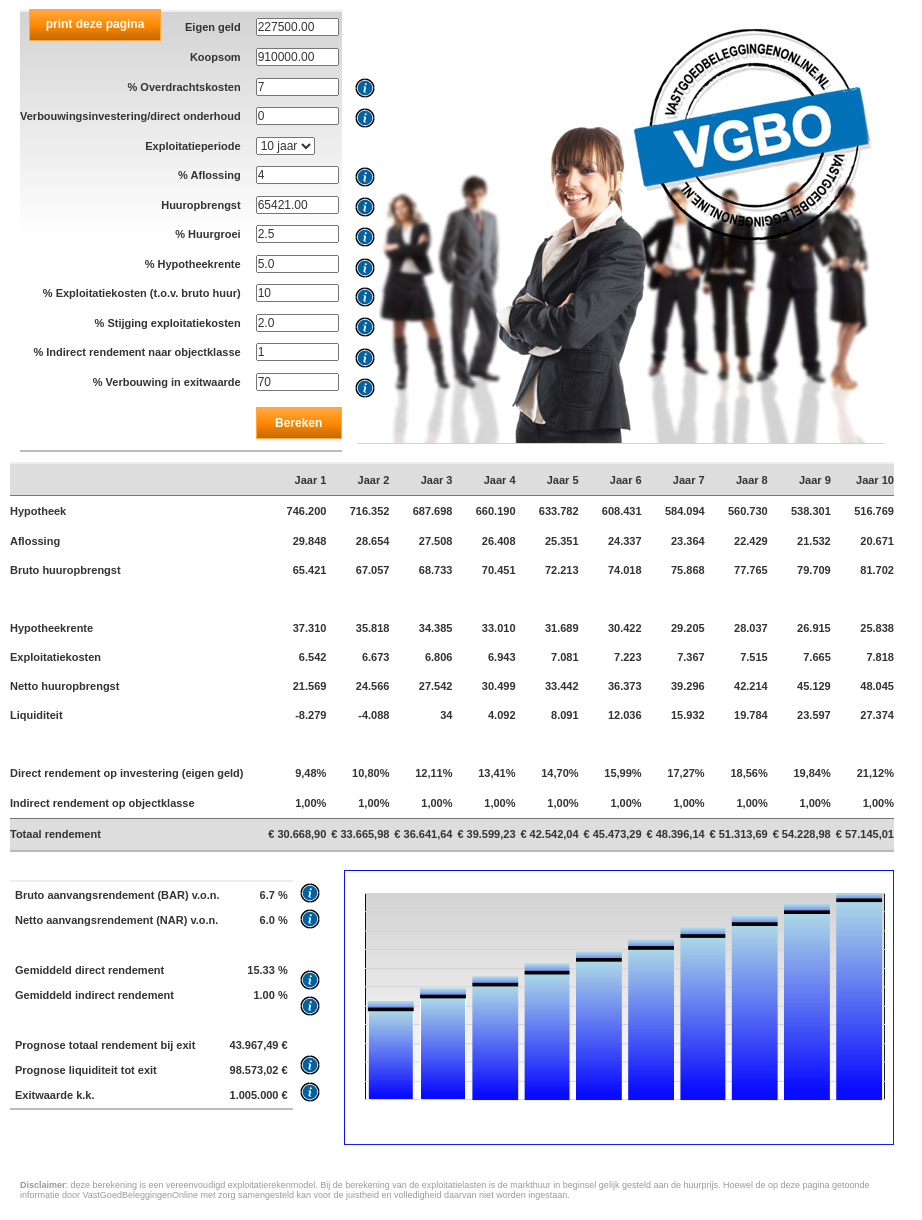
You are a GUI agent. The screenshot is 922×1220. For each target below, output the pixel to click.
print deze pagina (95, 24)
